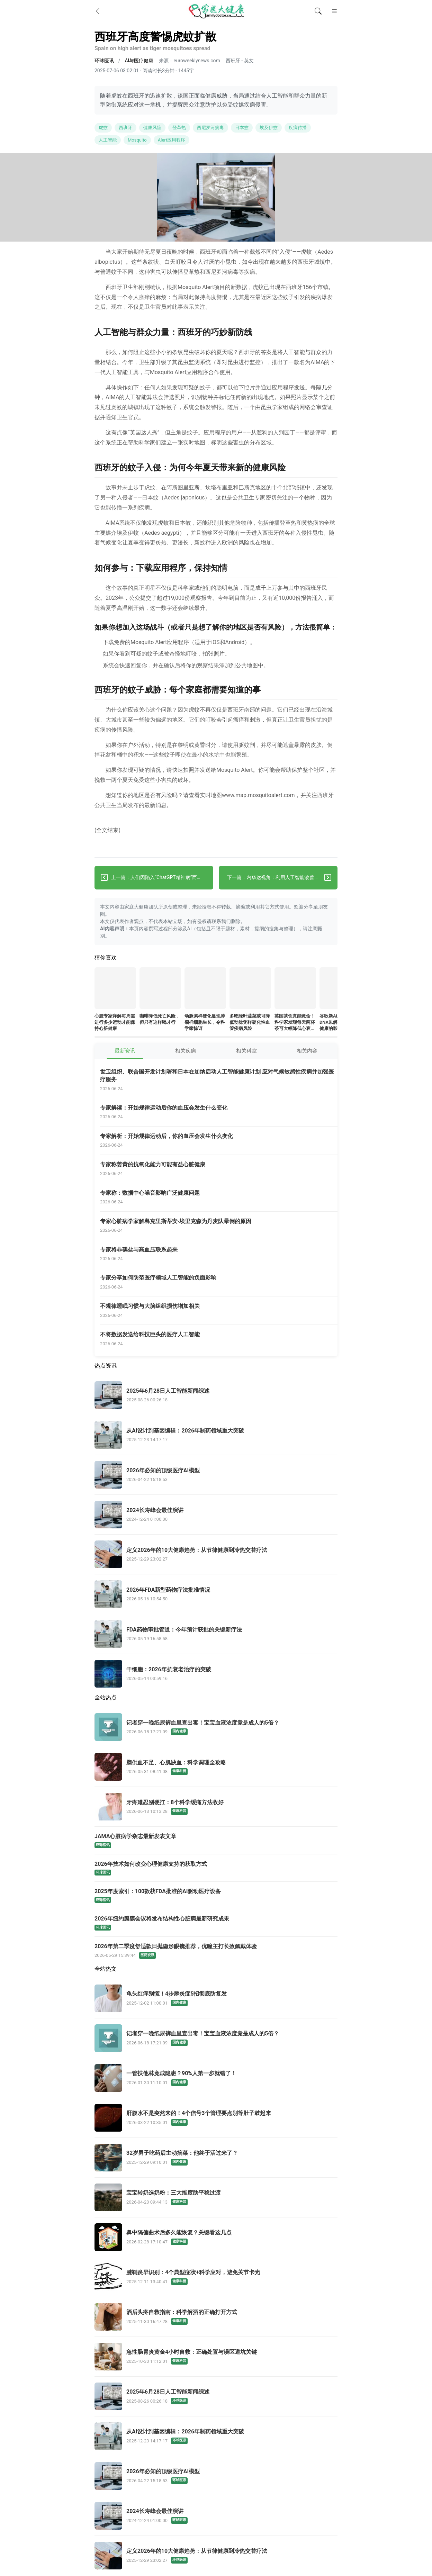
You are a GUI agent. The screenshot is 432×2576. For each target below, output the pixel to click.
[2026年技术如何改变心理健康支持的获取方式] (216, 1868)
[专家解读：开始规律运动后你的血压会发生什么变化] (219, 1113)
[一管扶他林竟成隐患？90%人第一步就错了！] (216, 2078)
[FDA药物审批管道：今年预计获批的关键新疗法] (216, 1634)
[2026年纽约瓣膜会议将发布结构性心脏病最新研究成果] (216, 1923)
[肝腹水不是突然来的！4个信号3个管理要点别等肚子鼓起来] (216, 2118)
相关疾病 (185, 1051)
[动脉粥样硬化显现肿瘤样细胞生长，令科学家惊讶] (205, 989)
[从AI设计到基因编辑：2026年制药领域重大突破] (216, 1435)
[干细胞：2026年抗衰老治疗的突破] (216, 1674)
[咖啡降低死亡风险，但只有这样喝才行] (160, 989)
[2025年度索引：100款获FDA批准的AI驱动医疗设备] (216, 1896)
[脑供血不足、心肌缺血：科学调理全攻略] (216, 1767)
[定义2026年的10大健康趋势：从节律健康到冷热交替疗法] (216, 1555)
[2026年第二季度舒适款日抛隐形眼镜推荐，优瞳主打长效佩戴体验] (216, 1951)
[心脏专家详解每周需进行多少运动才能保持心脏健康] (115, 989)
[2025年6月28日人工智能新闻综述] (216, 1395)
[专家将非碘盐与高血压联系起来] (219, 1254)
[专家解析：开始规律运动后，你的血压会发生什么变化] (219, 1141)
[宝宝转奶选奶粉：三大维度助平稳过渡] (216, 2198)
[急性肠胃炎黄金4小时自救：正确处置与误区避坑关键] (216, 2357)
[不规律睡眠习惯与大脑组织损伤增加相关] (219, 1311)
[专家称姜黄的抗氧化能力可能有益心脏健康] (219, 1169)
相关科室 (246, 1051)
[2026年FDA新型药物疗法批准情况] (216, 1594)
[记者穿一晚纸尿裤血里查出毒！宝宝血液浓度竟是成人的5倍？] (216, 1727)
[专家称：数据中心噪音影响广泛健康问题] (219, 1198)
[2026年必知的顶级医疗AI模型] (216, 1475)
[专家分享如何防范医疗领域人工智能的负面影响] (219, 1283)
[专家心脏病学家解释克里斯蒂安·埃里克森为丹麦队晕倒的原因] (219, 1226)
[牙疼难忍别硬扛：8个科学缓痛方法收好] (216, 1807)
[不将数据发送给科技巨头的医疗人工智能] (219, 1339)
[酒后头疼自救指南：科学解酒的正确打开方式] (216, 2317)
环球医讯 (104, 60)
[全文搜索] (318, 11)
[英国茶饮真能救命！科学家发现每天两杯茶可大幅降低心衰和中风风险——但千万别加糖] (295, 989)
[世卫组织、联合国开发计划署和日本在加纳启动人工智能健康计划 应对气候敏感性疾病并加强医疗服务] (219, 1080)
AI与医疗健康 (139, 60)
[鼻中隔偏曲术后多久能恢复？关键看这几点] (216, 2237)
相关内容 (307, 1051)
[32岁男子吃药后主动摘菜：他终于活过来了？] (216, 2158)
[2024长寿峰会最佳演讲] (216, 1515)
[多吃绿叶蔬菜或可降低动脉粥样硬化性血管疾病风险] (250, 989)
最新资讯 (125, 1051)
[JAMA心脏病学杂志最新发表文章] (216, 1841)
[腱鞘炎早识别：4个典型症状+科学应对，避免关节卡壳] (216, 2277)
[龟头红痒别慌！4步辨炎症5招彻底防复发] (216, 1999)
